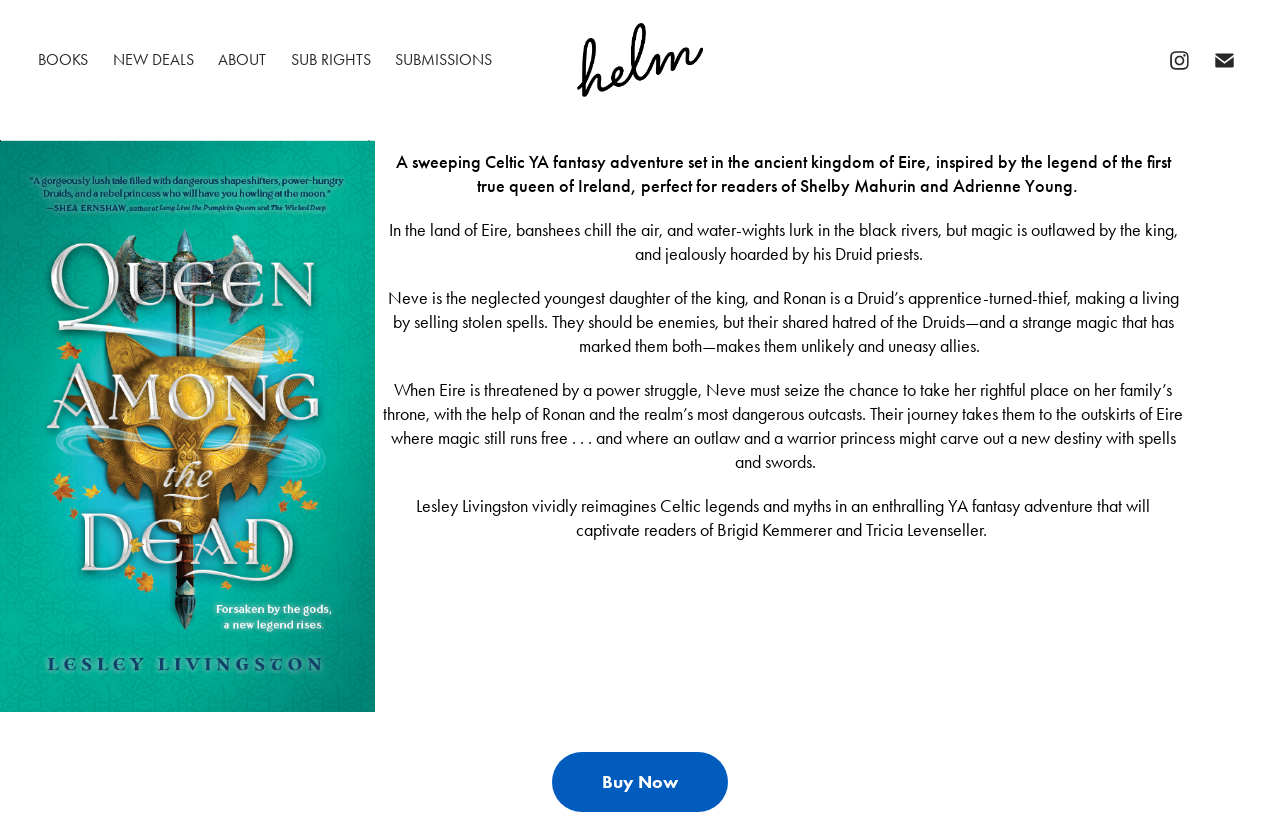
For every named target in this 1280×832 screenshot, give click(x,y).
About (242, 59)
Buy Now (640, 782)
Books (63, 59)
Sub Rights (331, 59)
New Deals (153, 59)
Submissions (443, 59)
